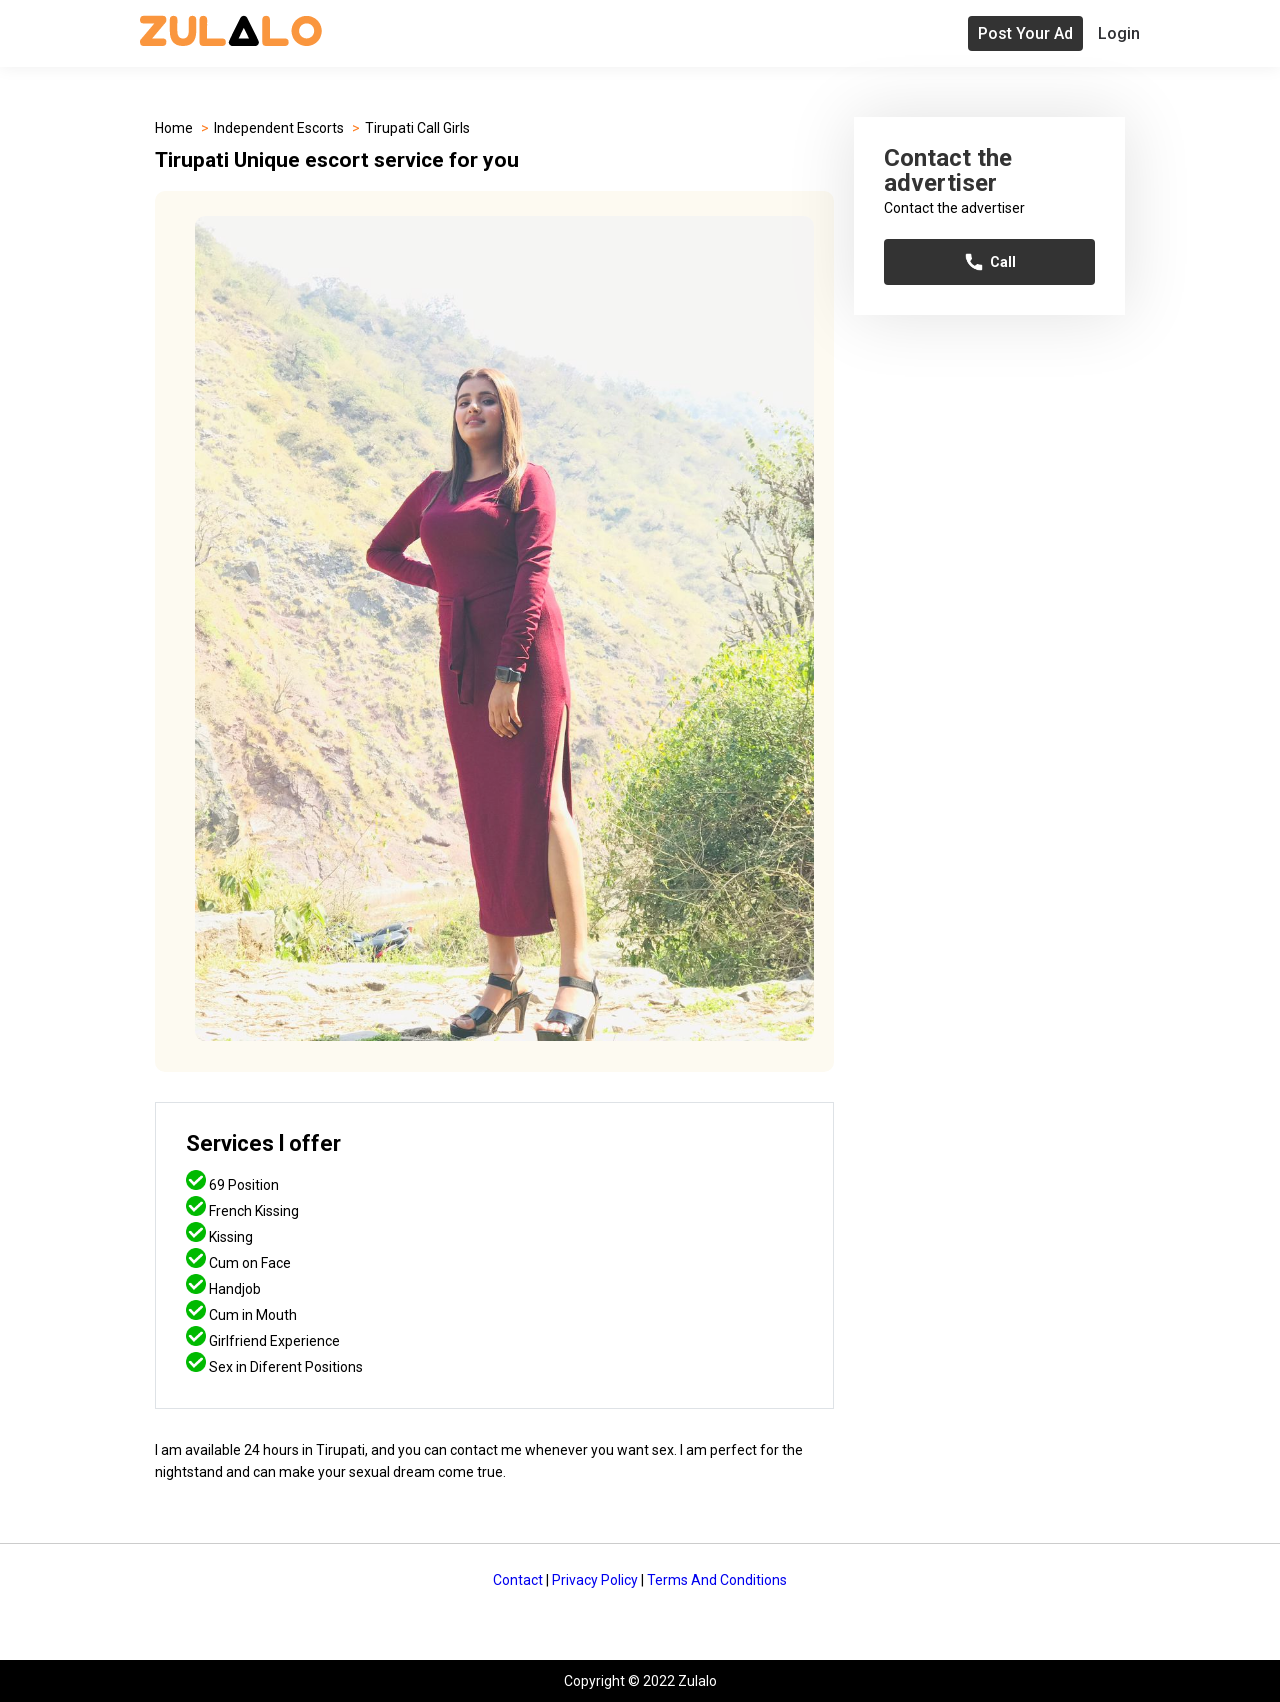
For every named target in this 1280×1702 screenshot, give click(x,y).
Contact (518, 1580)
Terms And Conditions (717, 1580)
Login (1119, 33)
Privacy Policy (595, 1580)
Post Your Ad (1025, 33)
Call (989, 262)
